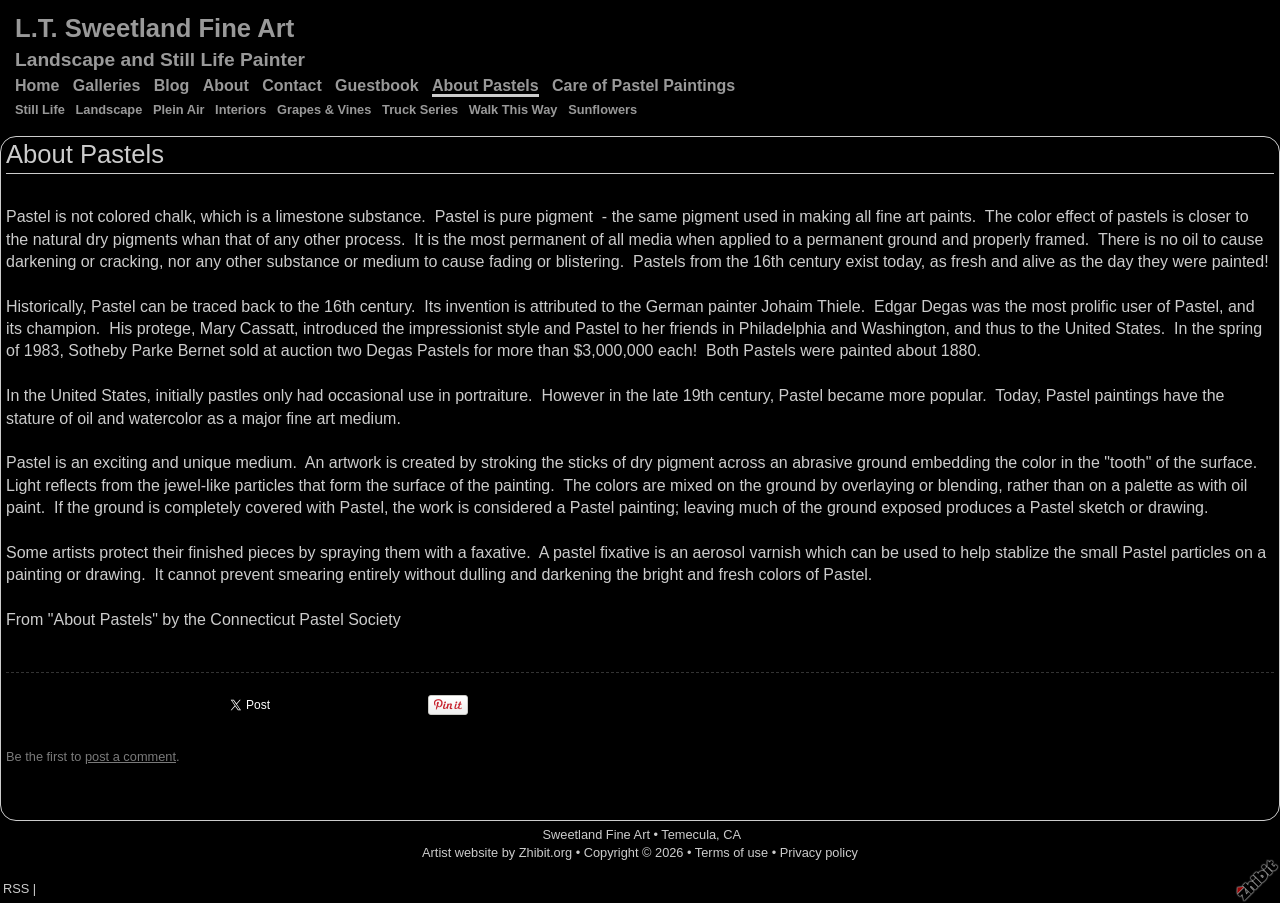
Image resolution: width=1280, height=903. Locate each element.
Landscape (108, 109)
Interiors (240, 109)
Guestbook (377, 85)
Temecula (688, 834)
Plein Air (178, 109)
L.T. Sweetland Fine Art (154, 28)
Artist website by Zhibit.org (497, 852)
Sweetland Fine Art (596, 834)
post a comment (130, 756)
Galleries (107, 85)
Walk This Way (513, 109)
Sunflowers (602, 109)
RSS (16, 888)
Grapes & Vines (324, 109)
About (226, 85)
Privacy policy (819, 852)
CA (732, 834)
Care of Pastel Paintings (643, 85)
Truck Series (420, 109)
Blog (172, 85)
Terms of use (731, 852)
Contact (292, 85)
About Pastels (485, 85)
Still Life (40, 109)
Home (37, 85)
